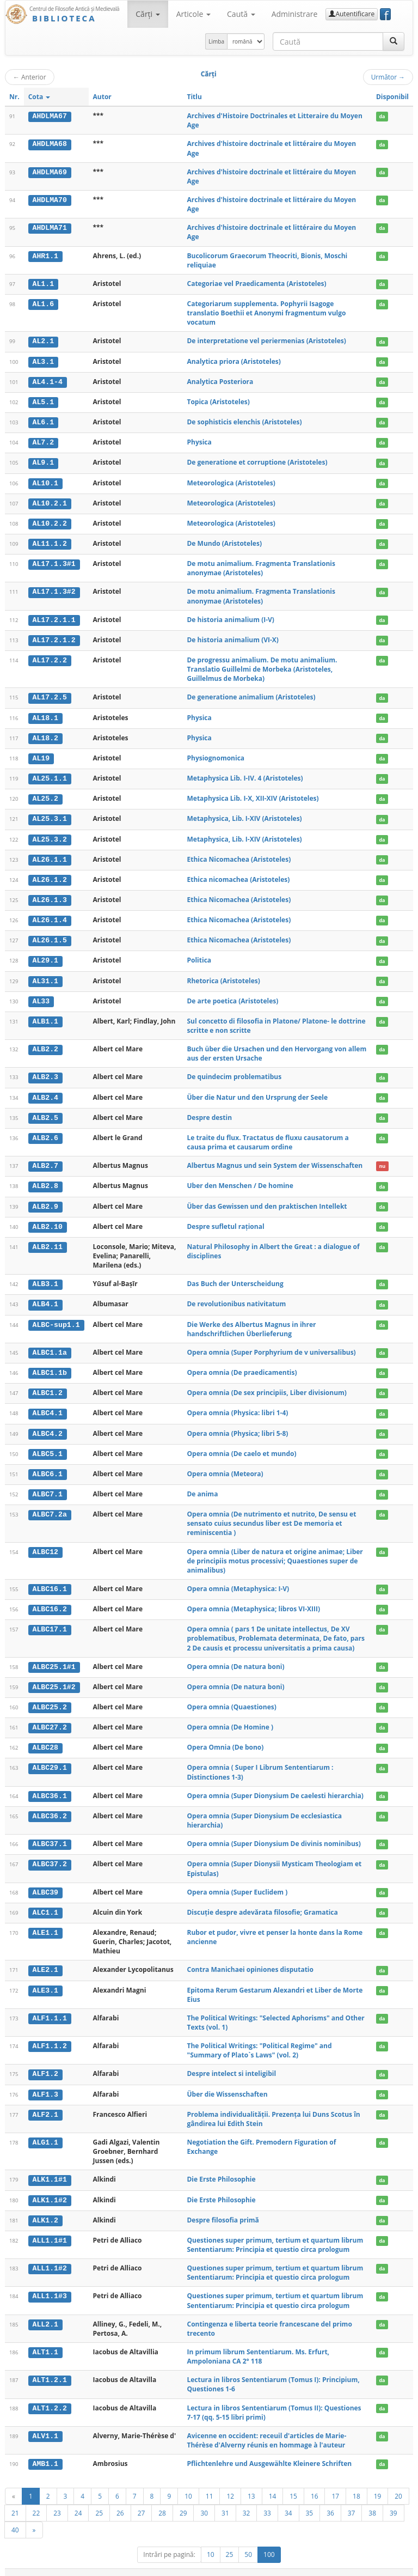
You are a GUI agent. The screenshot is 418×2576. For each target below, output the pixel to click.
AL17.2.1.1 (54, 617)
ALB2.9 (45, 1199)
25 (99, 2499)
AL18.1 (45, 715)
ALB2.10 (48, 1219)
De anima (202, 1484)
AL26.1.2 (50, 875)
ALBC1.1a (50, 1344)
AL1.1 (43, 284)
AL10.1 (45, 481)
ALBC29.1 (50, 1757)
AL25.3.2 (50, 835)
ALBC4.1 (48, 1405)
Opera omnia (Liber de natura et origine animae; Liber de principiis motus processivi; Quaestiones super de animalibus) (274, 1551)
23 (57, 2499)
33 (267, 2499)
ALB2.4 (45, 1091)
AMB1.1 (45, 2451)
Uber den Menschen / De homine (240, 1179)
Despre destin (209, 1111)
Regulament (308, 2566)
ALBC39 (45, 1881)
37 (351, 2499)
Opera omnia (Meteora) (225, 1464)
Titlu (194, 96)
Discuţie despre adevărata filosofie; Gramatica (262, 1900)
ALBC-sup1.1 (56, 1317)
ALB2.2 (45, 1043)
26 (120, 2499)
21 (15, 2499)
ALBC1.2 (48, 1385)
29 (183, 2499)
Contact (343, 2566)
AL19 (41, 755)
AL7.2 (43, 441)
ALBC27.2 (50, 1717)
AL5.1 (43, 401)
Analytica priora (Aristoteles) (233, 361)
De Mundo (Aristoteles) (224, 541)
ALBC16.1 (50, 1579)
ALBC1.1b (50, 1364)
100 (269, 2541)
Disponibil (392, 96)
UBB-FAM (178, 2566)
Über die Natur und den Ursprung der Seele (257, 1090)
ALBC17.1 (50, 1619)
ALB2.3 (45, 1071)
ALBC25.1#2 (54, 1677)
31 (225, 2499)
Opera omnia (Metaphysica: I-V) (238, 1579)
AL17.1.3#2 (54, 589)
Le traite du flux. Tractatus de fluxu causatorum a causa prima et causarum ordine (267, 1135)
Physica (199, 441)
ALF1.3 (45, 2082)
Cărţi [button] (147, 14)
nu (382, 1159)
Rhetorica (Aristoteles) (223, 974)
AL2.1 (43, 341)
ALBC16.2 (50, 1599)
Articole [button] (193, 14)
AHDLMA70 (50, 200)
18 (356, 2482)
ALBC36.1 (50, 1785)
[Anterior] (13, 2483)
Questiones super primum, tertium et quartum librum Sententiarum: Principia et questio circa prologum (275, 2231)
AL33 (41, 995)
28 (162, 2499)
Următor (388, 76)
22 (36, 2499)
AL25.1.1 (50, 775)
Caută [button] (241, 14)
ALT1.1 (45, 2339)
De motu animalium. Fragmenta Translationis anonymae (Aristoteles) (261, 566)
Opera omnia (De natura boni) (235, 1656)
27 (141, 2499)
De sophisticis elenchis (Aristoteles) (244, 420)
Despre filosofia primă (223, 2207)
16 (314, 2482)
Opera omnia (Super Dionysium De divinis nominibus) (273, 1832)
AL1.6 (43, 304)
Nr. (14, 96)
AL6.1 (43, 421)
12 (230, 2482)
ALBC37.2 (50, 1853)
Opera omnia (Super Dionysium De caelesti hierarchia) (275, 1784)
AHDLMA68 (50, 144)
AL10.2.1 (50, 501)
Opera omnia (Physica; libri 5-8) (237, 1424)
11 (209, 2482)
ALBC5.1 (48, 1445)
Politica (199, 954)
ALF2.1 (45, 2102)
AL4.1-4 (48, 381)
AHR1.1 (45, 256)
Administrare (295, 14)
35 (310, 2499)
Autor (102, 96)
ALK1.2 (45, 2207)
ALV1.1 (45, 2423)
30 (204, 2499)
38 (372, 2499)
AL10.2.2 (50, 521)
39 (393, 2499)
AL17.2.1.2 (54, 637)
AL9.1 (43, 461)
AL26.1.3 (50, 895)
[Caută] (393, 41)
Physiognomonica (215, 754)
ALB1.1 (45, 1015)
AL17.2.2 (50, 657)
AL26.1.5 (50, 935)
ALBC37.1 (50, 1833)
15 (293, 2482)
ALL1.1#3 (50, 2283)
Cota (39, 96)
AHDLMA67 (50, 116)
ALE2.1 (45, 1958)
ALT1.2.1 (50, 2367)
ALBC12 (45, 1542)
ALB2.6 (45, 1131)
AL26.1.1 (50, 855)
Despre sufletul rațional (225, 1218)
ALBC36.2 (50, 1805)
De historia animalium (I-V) (230, 617)
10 (188, 2482)
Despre (372, 2566)
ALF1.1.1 (50, 2006)
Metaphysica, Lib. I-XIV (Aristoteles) (244, 814)
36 (330, 2499)
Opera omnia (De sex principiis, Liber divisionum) (266, 1384)
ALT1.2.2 (50, 2395)
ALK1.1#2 (50, 2187)
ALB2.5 (45, 1111)
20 (398, 2482)
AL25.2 (45, 795)
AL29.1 (45, 955)
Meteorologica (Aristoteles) (231, 481)
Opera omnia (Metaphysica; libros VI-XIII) (253, 1599)
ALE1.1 (45, 1921)
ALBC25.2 (50, 1697)
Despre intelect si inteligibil (231, 2061)
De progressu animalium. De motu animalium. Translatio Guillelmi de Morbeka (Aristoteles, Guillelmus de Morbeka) (262, 666)
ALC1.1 (45, 1900)
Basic (397, 2566)
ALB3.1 (45, 1276)
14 (272, 2482)
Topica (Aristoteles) (218, 400)
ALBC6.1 (48, 1465)
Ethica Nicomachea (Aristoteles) (239, 854)
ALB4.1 (45, 1296)
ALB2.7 (45, 1159)
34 (288, 2499)
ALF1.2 (45, 2062)
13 (251, 2482)
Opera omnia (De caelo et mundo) (241, 1444)
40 (15, 2516)
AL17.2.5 (50, 694)
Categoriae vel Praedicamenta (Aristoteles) (256, 283)
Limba (216, 41)
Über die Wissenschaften (227, 2081)
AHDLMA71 (50, 228)
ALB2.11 (48, 1239)
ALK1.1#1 (50, 2167)
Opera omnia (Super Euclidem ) (237, 1880)
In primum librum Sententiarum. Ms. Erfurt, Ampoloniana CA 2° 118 (258, 2343)
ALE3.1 (45, 1978)
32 (246, 2499)
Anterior (29, 76)
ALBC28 (45, 1736)
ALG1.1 (45, 2130)
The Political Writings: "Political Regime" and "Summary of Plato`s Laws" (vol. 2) (259, 2038)
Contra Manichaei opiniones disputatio (250, 1958)
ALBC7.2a (50, 1505)
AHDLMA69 (50, 172)
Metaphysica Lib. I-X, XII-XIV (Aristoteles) (252, 794)
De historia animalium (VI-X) (232, 637)
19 (378, 2482)
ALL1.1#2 (50, 2255)
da (382, 116)
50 (248, 2541)
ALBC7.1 (48, 1485)
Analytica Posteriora (220, 381)
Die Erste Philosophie (221, 2167)
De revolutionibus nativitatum (236, 1296)
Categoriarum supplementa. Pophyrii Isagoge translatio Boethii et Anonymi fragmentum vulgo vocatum (266, 313)
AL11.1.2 (50, 541)
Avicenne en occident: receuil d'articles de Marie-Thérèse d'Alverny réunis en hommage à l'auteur (266, 2427)
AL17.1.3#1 (54, 562)
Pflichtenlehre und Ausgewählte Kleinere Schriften (269, 2450)
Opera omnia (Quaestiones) (231, 1696)
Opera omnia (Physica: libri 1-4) (237, 1404)
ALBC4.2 (48, 1424)
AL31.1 (45, 975)
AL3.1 (43, 361)
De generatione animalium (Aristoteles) (251, 694)
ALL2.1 (45, 2311)
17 (335, 2482)
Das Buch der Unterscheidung (235, 1276)
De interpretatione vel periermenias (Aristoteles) (266, 340)
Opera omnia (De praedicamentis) (242, 1364)
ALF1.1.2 (50, 2034)
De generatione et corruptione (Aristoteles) (257, 461)
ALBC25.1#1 (54, 1656)
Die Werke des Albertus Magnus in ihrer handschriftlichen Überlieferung (251, 1321)
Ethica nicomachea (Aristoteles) (238, 874)
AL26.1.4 (50, 915)
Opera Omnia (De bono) (225, 1736)
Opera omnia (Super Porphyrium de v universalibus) (271, 1344)
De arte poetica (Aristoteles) (232, 995)
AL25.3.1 (50, 815)
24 (78, 2499)
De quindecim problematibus (234, 1070)
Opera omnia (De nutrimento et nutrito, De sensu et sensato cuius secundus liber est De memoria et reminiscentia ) (271, 1514)
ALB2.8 (45, 1179)
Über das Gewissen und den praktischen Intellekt (267, 1198)
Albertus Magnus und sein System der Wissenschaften (274, 1159)
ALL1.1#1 (50, 2227)
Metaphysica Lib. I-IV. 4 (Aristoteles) (245, 774)
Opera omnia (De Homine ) (230, 1716)
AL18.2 (45, 735)
